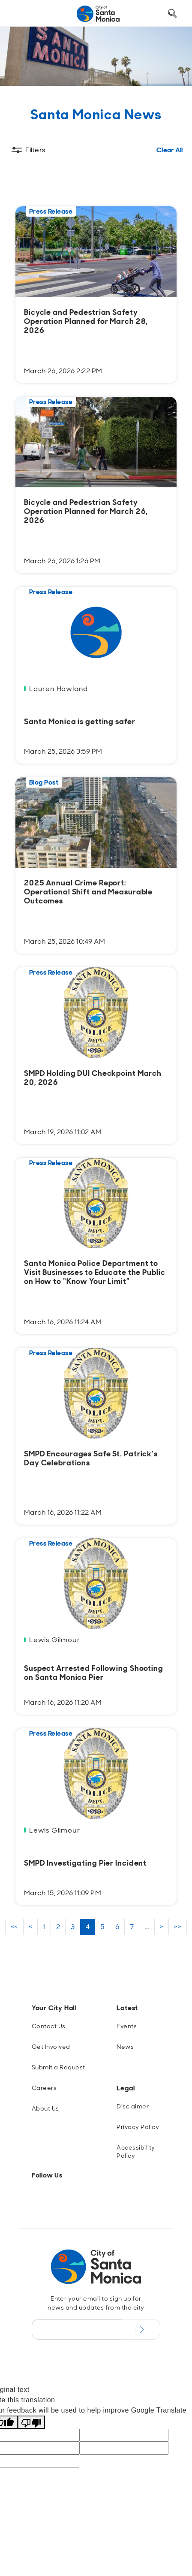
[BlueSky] (59, 2196)
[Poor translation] (31, 2422)
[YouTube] (86, 2196)
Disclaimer (133, 2106)
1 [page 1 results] (44, 1926)
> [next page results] (161, 1926)
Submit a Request (58, 2067)
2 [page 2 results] (58, 1926)
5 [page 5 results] (102, 1926)
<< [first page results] (14, 1926)
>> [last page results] (177, 1926)
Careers (44, 2088)
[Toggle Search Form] (172, 13)
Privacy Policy (138, 2127)
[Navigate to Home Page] (98, 13)
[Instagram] (32, 2196)
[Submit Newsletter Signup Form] (140, 2329)
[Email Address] (77, 2329)
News (125, 2047)
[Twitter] (73, 2196)
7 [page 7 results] (132, 1926)
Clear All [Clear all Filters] (169, 149)
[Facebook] (45, 2196)
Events (127, 2026)
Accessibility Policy (136, 2151)
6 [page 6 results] (117, 1926)
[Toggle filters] (28, 150)
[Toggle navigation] (21, 13)
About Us (45, 2108)
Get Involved (51, 2047)
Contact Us (49, 2026)
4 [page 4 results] (88, 1926)
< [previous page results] (30, 1926)
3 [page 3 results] (73, 1926)
